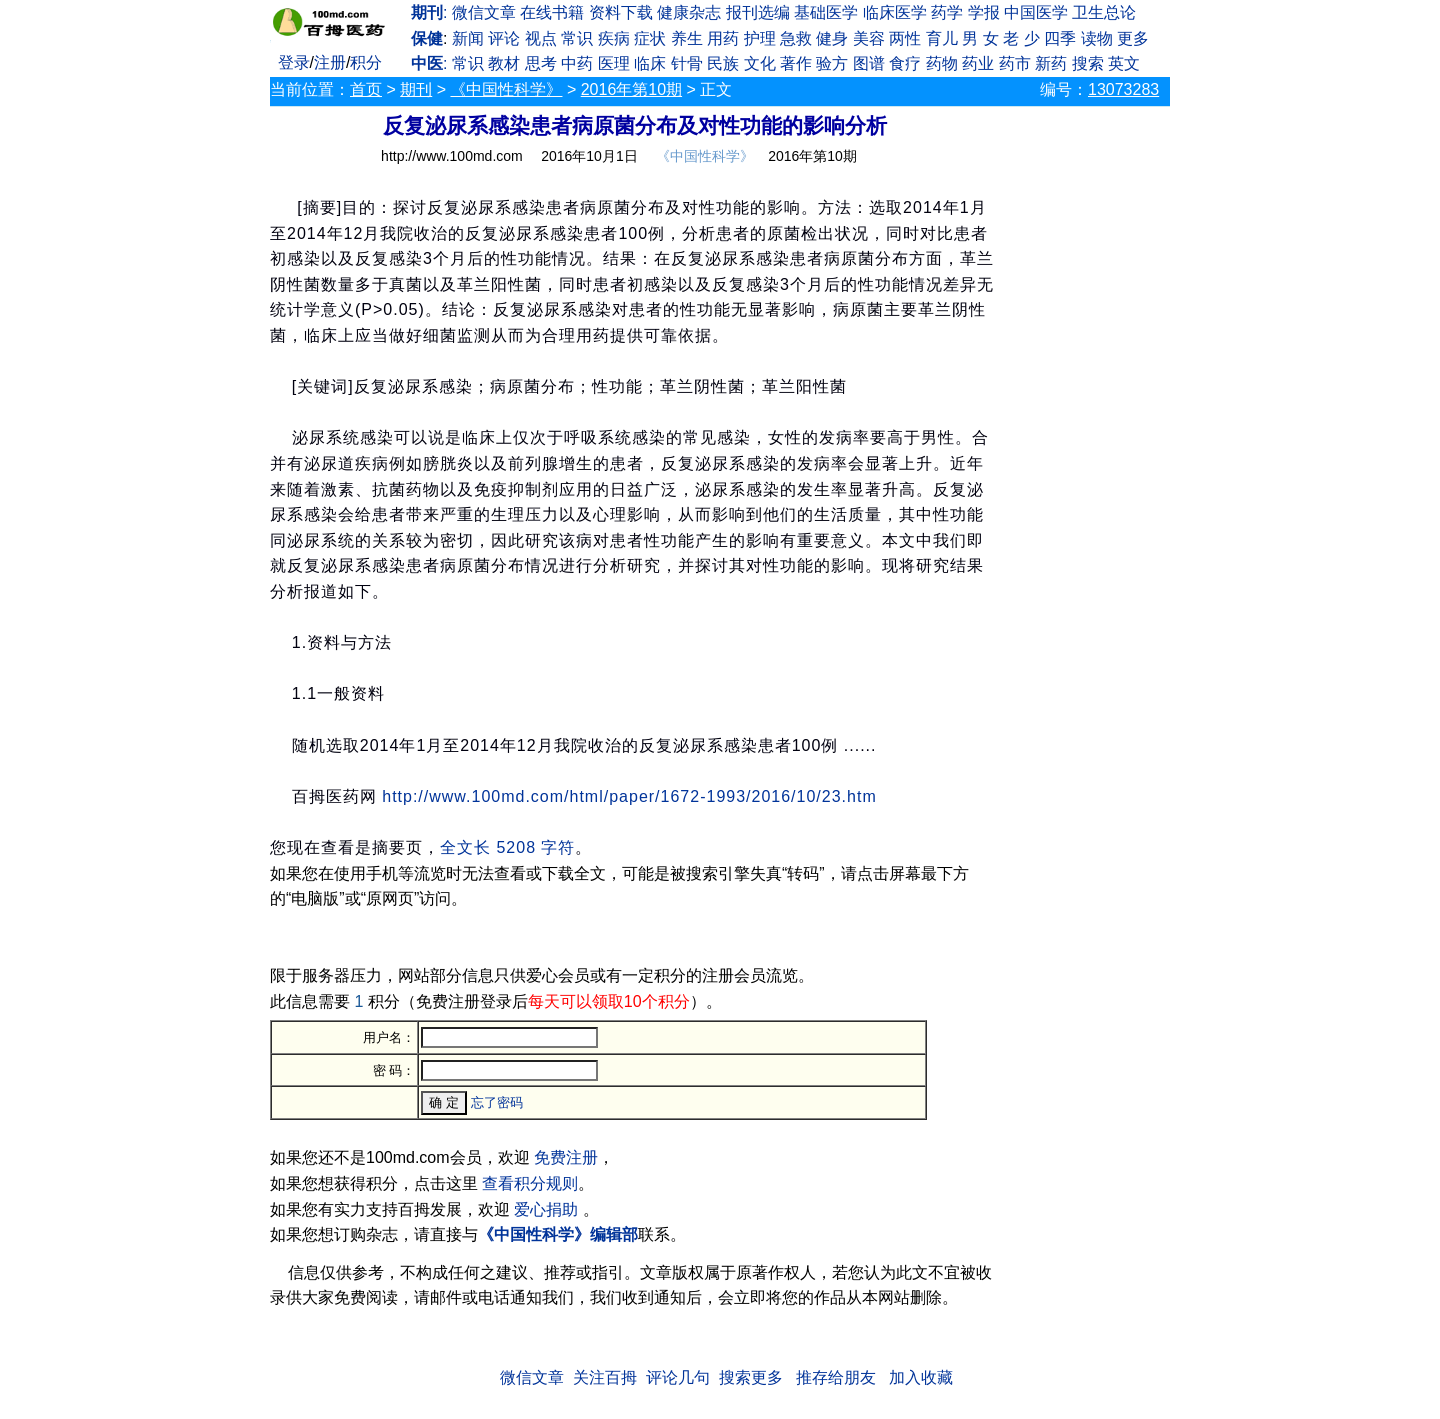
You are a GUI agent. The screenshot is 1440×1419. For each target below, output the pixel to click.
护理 (760, 38)
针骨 (687, 63)
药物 (942, 63)
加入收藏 (921, 1377)
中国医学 (1036, 12)
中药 (577, 63)
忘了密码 (497, 1102)
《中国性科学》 (506, 89)
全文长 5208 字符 (507, 847)
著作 (796, 63)
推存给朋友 (836, 1377)
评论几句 (678, 1377)
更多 (1133, 38)
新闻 (468, 38)
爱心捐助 (546, 1209)
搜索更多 (751, 1377)
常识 (577, 38)
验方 (832, 63)
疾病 (614, 38)
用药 (723, 38)
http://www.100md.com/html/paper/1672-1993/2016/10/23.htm (629, 796)
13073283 (1123, 89)
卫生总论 (1104, 12)
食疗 (905, 63)
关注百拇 (605, 1377)
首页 (366, 89)
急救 (796, 38)
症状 (650, 38)
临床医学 (895, 12)
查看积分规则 (530, 1183)
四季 (1060, 38)
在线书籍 (552, 12)
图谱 (869, 63)
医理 (614, 63)
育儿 (942, 38)
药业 (978, 63)
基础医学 (826, 12)
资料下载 (621, 12)
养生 (687, 38)
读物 (1097, 38)
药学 (947, 12)
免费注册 (566, 1157)
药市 (1015, 63)
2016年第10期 (631, 89)
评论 (504, 38)
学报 (984, 12)
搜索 (1088, 63)
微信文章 (484, 12)
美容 (869, 38)
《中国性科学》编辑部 (558, 1234)
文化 (760, 63)
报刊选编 (758, 12)
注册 (330, 62)
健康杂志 (689, 12)
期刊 (416, 89)
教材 (504, 63)
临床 (650, 63)
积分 (366, 62)
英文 (1124, 63)
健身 (832, 38)
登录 (294, 62)
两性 (905, 38)
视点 (541, 38)
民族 (723, 63)
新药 (1051, 63)
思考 (541, 63)
